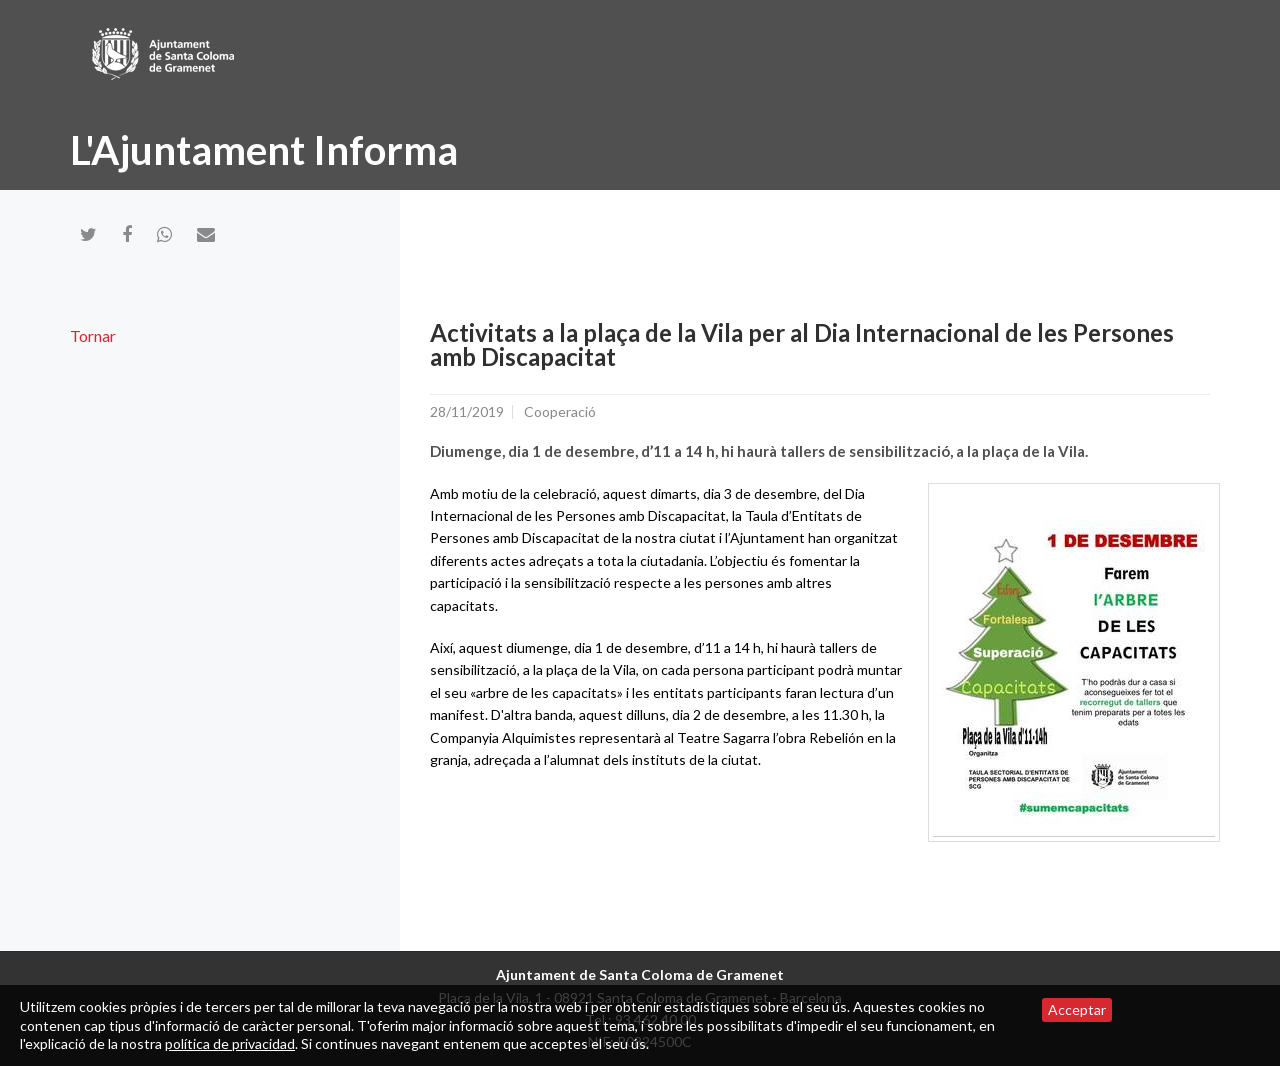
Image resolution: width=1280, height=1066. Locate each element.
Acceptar (1077, 1009)
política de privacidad (230, 1043)
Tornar (93, 335)
